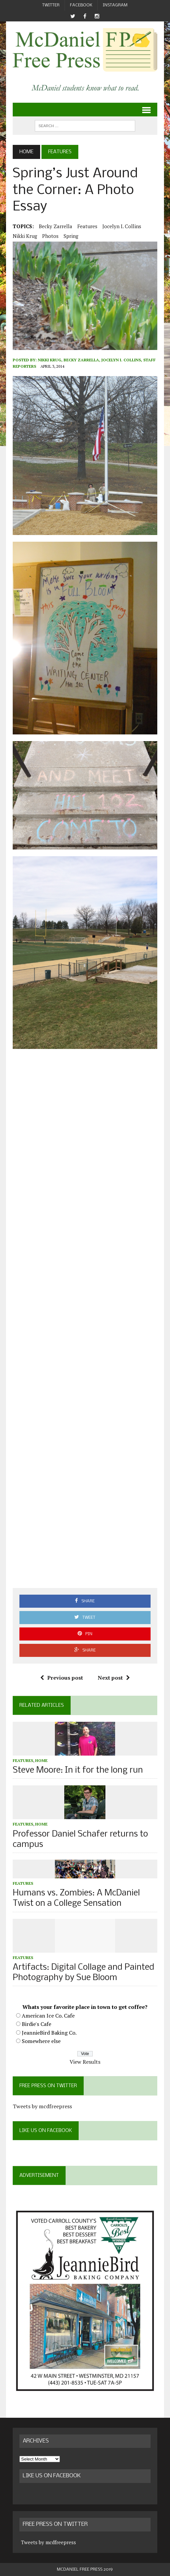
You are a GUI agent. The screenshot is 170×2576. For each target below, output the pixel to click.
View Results (85, 2061)
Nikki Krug (25, 236)
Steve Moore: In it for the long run (78, 1770)
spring (71, 236)
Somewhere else (41, 2041)
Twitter (51, 5)
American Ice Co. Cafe (48, 2015)
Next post (114, 1677)
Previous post (61, 1677)
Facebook (81, 5)
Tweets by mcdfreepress (42, 2106)
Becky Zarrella (55, 226)
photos (50, 236)
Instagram (115, 5)
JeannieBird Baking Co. (49, 2032)
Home (41, 1760)
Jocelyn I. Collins (121, 226)
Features (87, 226)
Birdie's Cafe (36, 2024)
